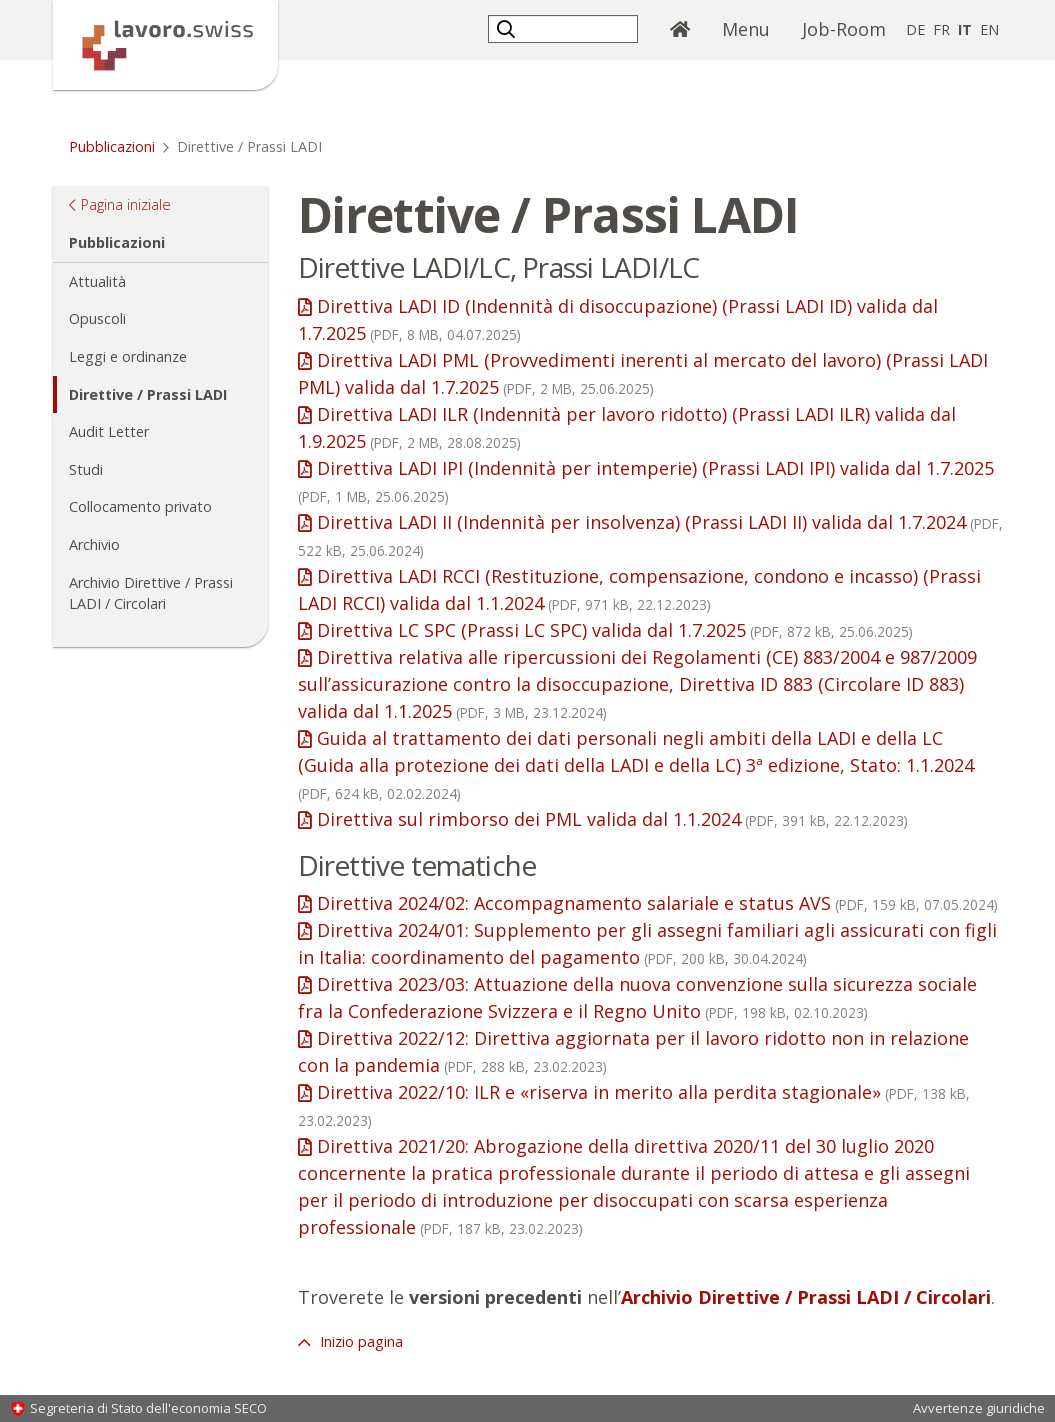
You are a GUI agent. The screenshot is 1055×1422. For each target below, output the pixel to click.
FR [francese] (941, 29)
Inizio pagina (359, 1341)
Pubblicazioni (112, 146)
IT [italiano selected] (965, 29)
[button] (508, 28)
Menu (746, 29)
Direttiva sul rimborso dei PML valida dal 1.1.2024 (612, 819)
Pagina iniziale (125, 203)
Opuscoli (97, 318)
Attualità (97, 281)
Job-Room (844, 29)
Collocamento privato (140, 506)
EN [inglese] (989, 29)
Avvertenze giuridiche (979, 1408)
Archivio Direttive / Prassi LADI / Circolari (151, 593)
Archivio (94, 544)
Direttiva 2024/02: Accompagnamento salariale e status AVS (657, 903)
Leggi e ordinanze (128, 356)
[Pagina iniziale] (165, 43)
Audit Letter (109, 431)
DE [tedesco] (915, 29)
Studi (86, 469)
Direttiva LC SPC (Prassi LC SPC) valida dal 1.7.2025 (615, 630)
